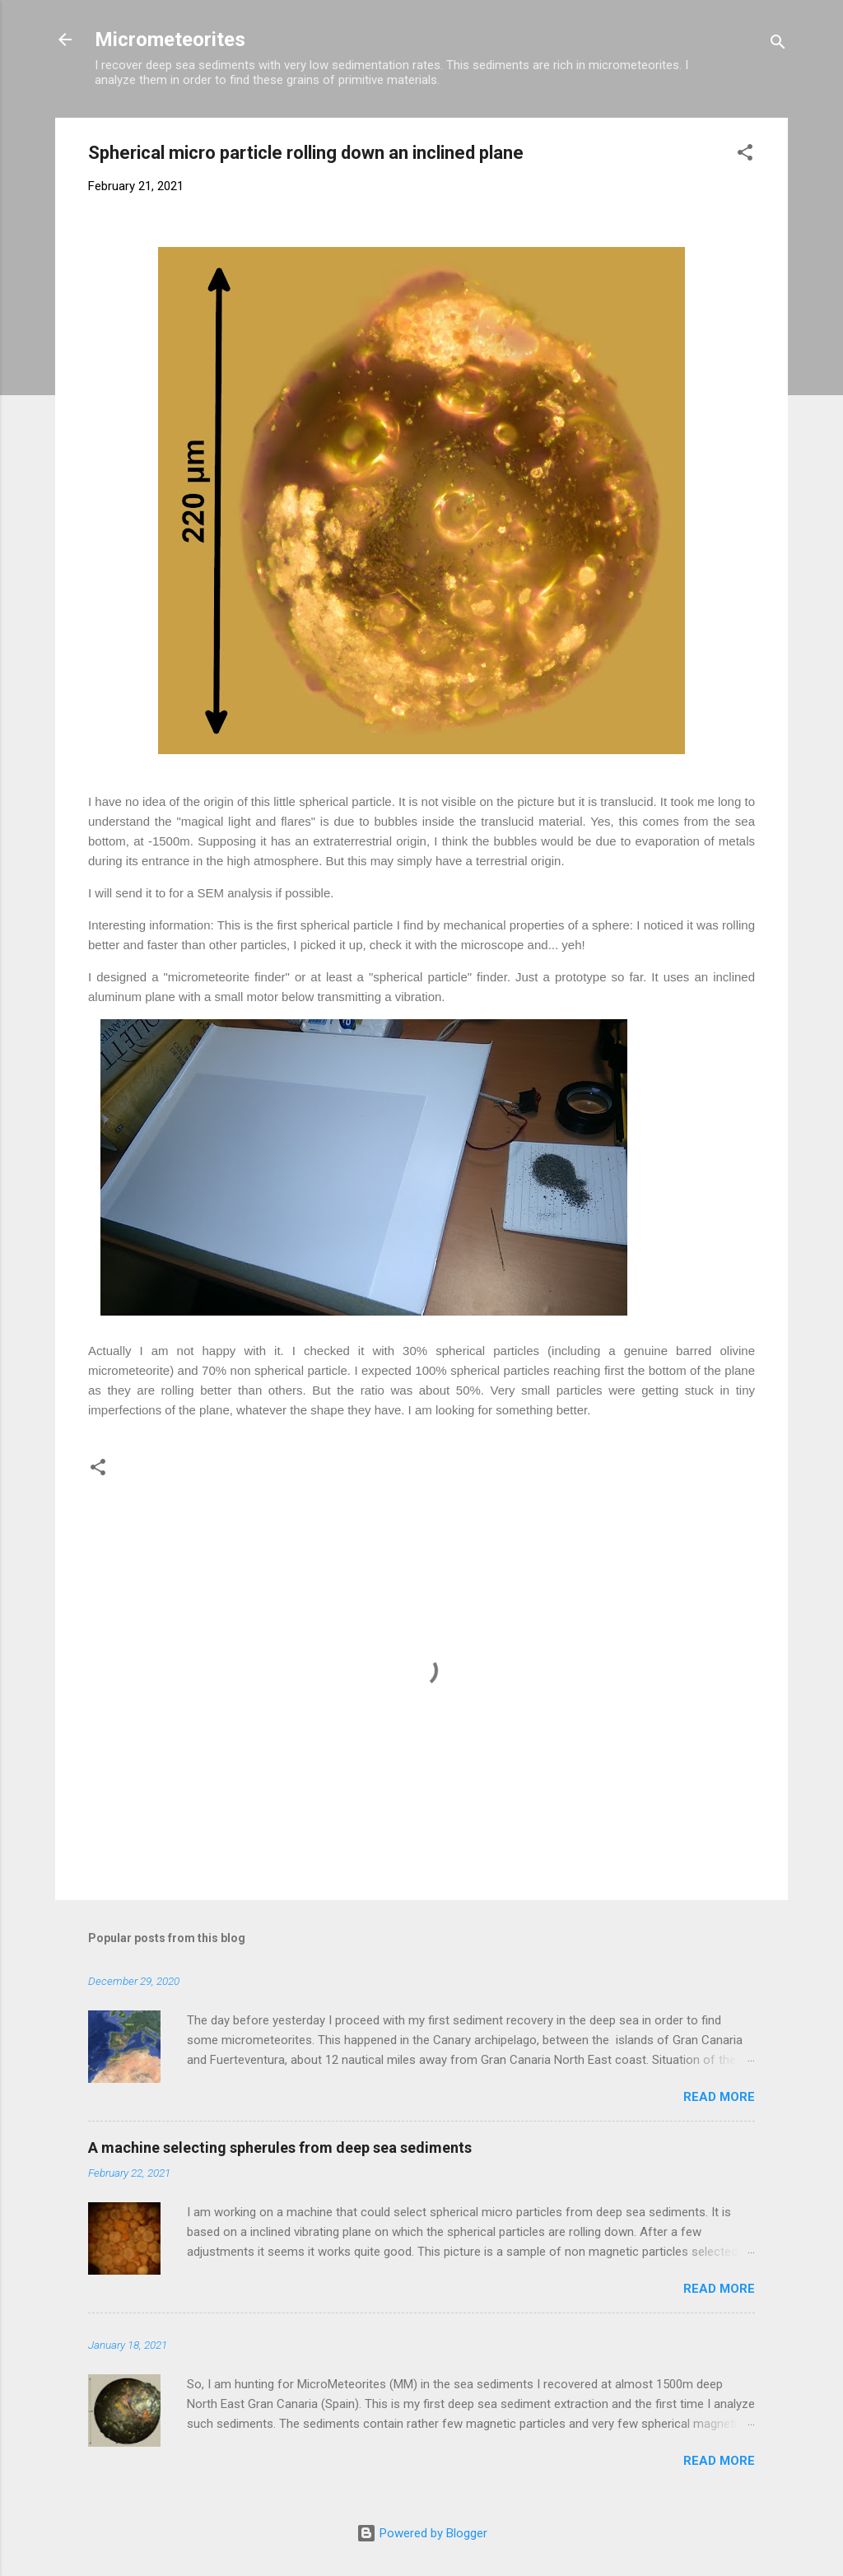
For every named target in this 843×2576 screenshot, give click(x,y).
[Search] (778, 45)
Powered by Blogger (421, 2533)
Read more (719, 2096)
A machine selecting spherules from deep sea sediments (280, 2147)
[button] (745, 155)
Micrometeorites (170, 39)
